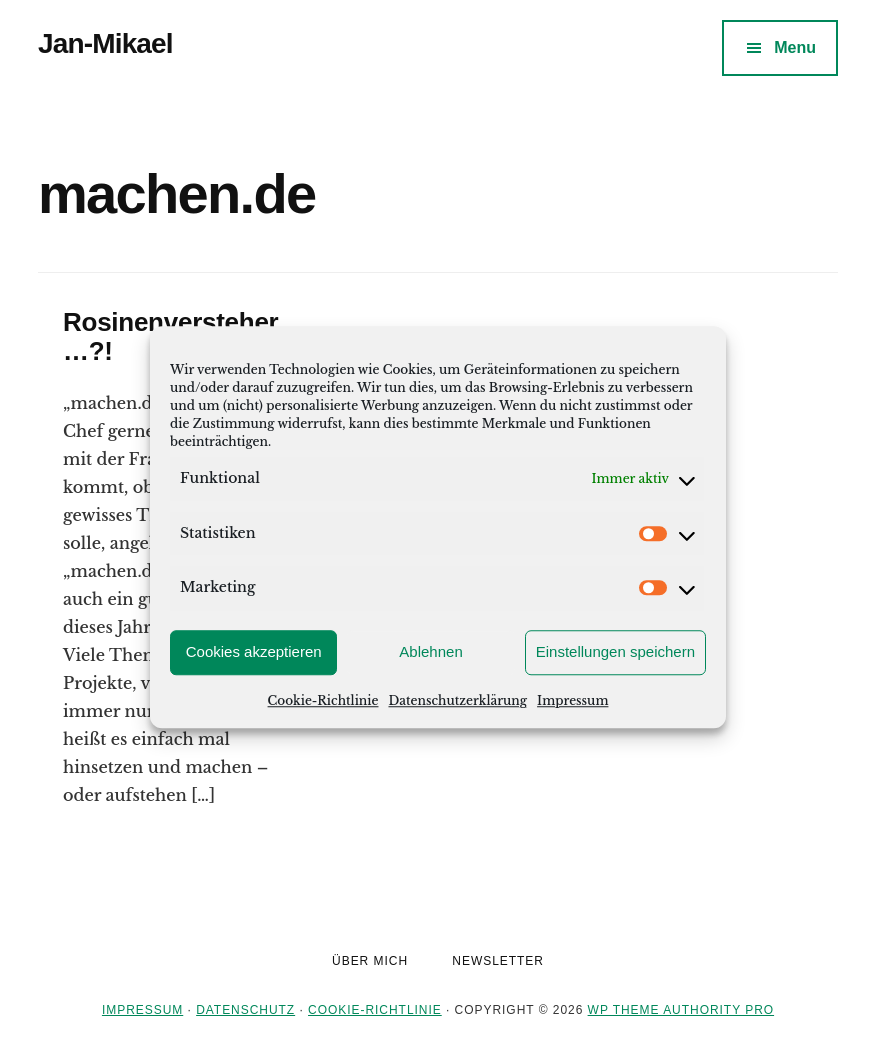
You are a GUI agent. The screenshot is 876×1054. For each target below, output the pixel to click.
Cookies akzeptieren (254, 651)
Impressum (572, 700)
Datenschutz (245, 1010)
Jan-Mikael (105, 43)
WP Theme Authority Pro (681, 1010)
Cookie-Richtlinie (323, 700)
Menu (795, 47)
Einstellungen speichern (615, 651)
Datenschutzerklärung (457, 700)
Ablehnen (430, 651)
